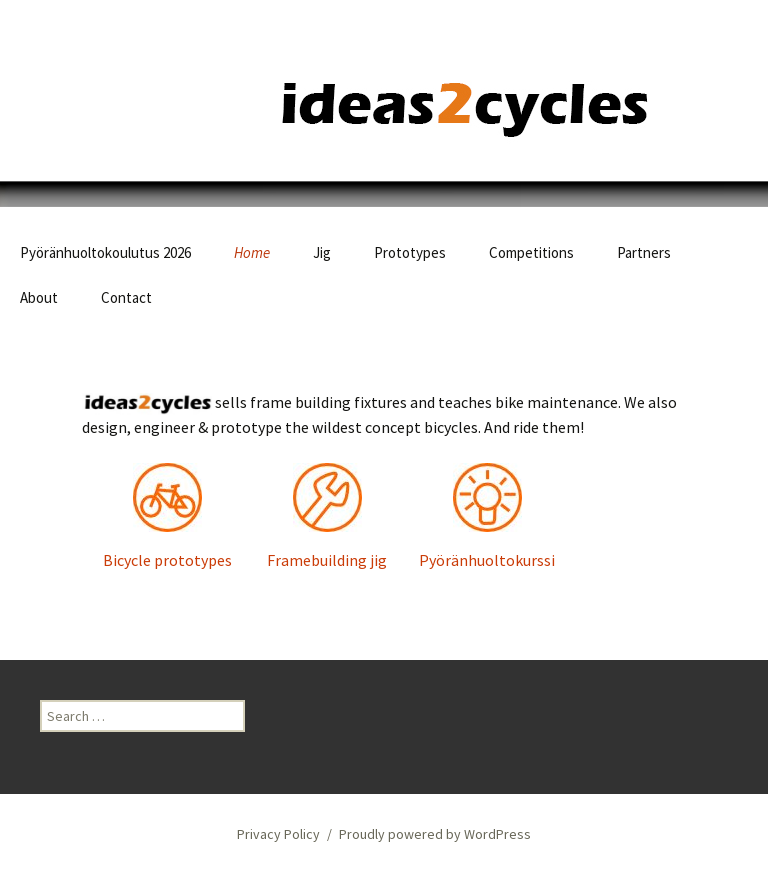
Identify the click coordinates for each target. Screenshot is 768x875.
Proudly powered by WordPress (435, 834)
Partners (644, 252)
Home (252, 252)
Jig (322, 252)
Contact (126, 297)
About (39, 297)
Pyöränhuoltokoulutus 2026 (105, 252)
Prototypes (410, 252)
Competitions (531, 252)
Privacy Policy (278, 834)
